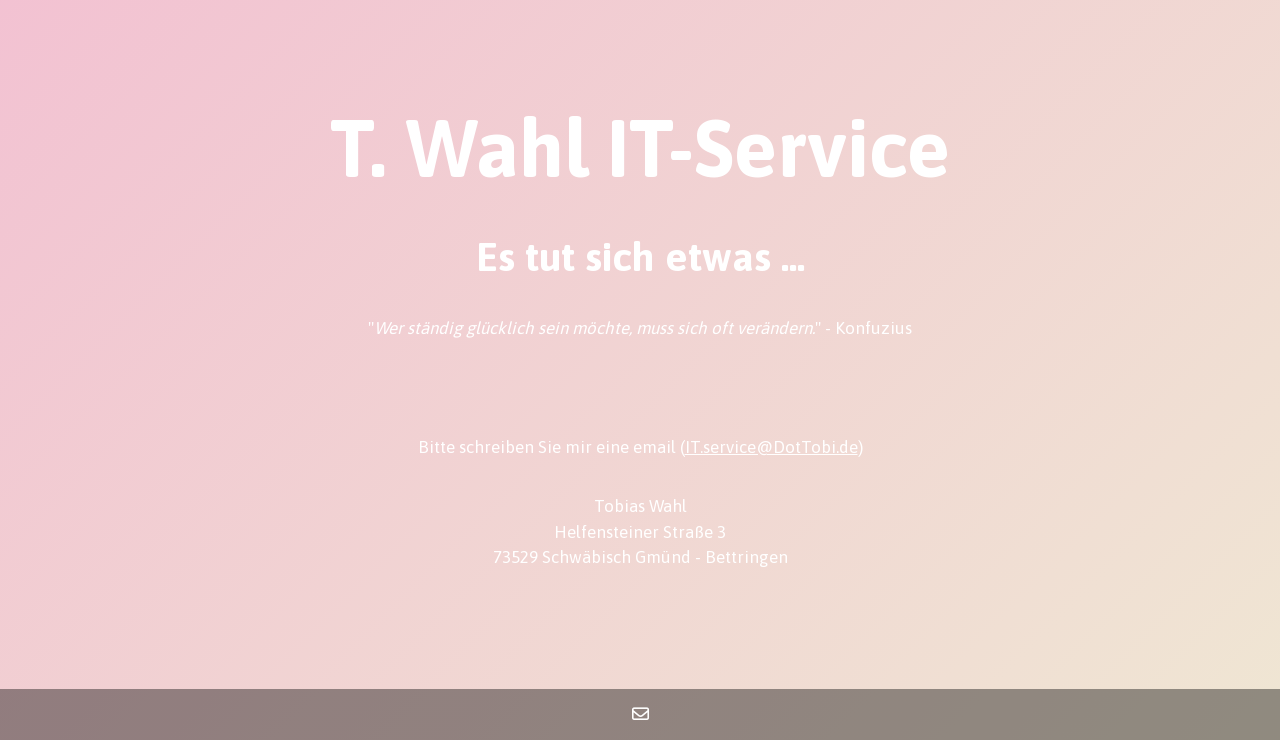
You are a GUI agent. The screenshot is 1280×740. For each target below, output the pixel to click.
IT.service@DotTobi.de (771, 447)
